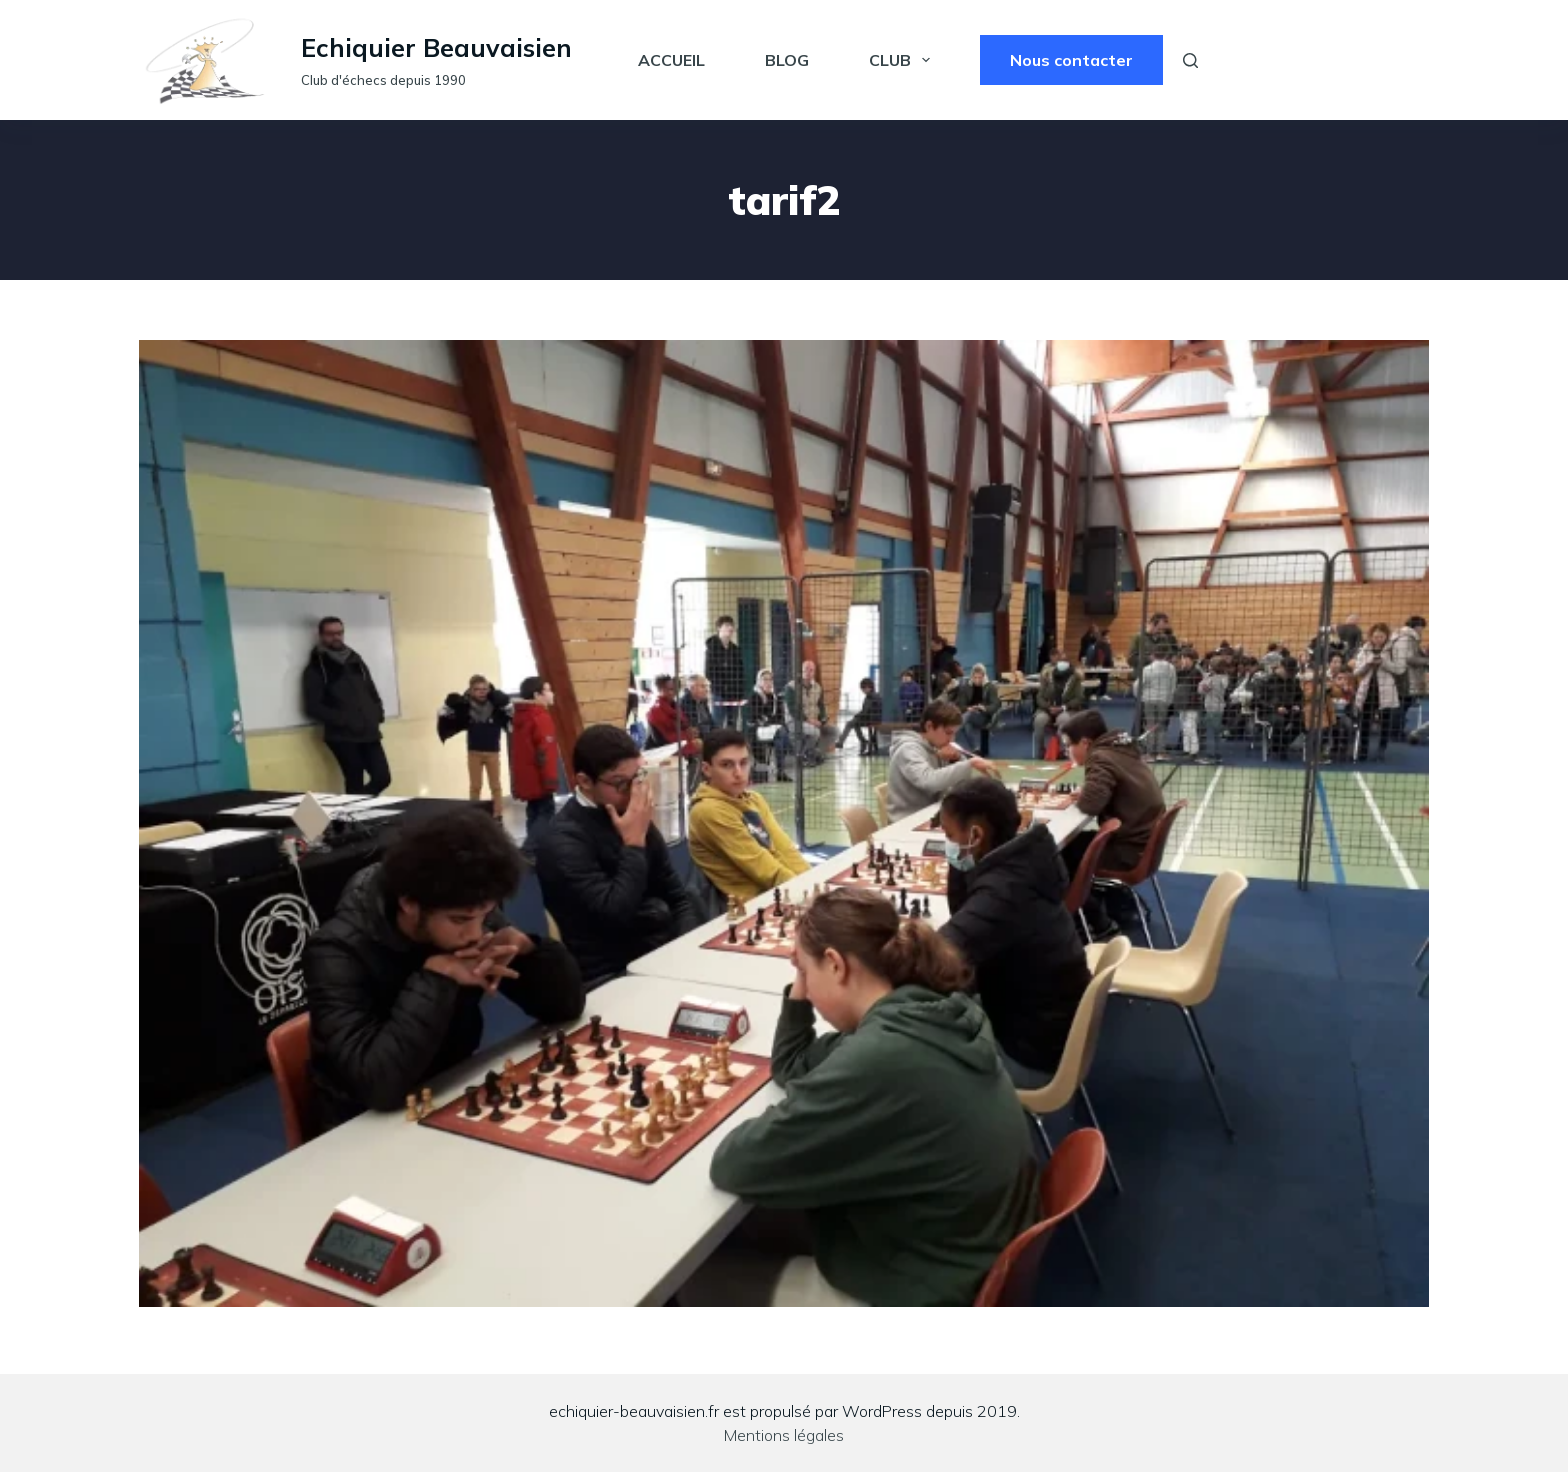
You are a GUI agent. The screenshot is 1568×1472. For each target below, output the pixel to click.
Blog (787, 60)
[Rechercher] (1190, 60)
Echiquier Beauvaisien (436, 47)
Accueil (671, 60)
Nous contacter (1071, 60)
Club (903, 60)
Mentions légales (784, 1435)
